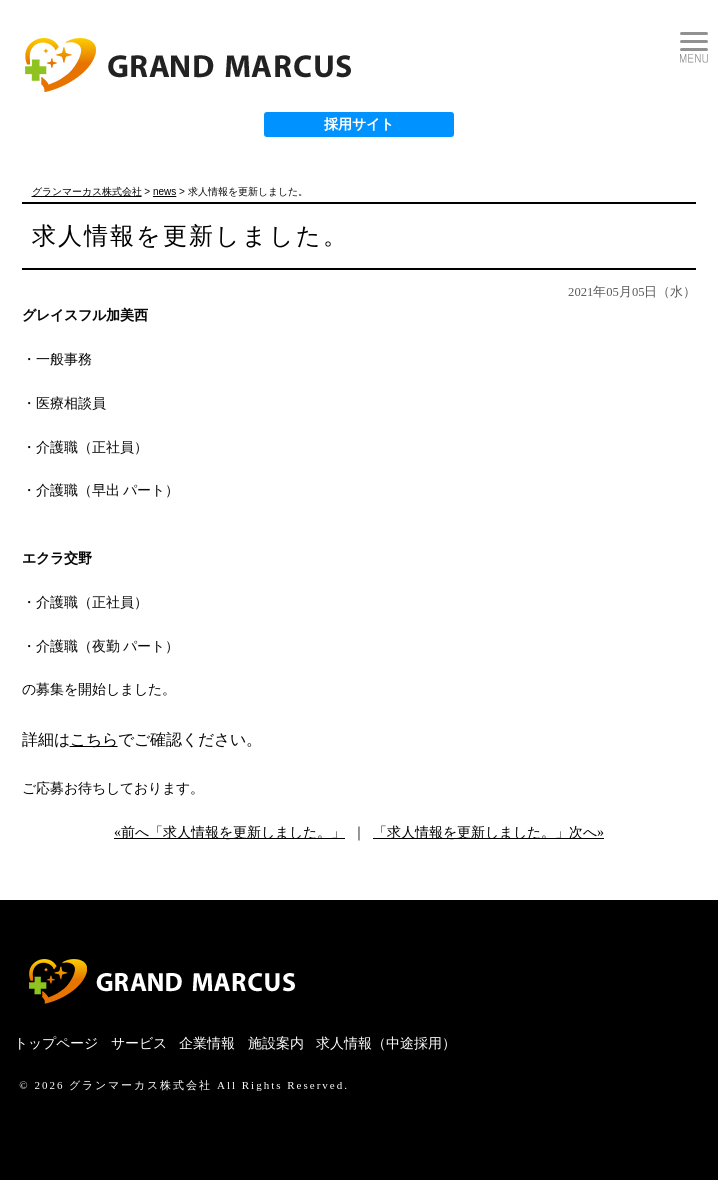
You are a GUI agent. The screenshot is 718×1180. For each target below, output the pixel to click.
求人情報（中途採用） (386, 1043)
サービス (139, 1043)
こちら (94, 739)
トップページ (56, 1043)
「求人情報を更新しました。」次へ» (488, 832)
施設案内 (276, 1043)
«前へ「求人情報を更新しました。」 (229, 832)
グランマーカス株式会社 (140, 1085)
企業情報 (207, 1043)
